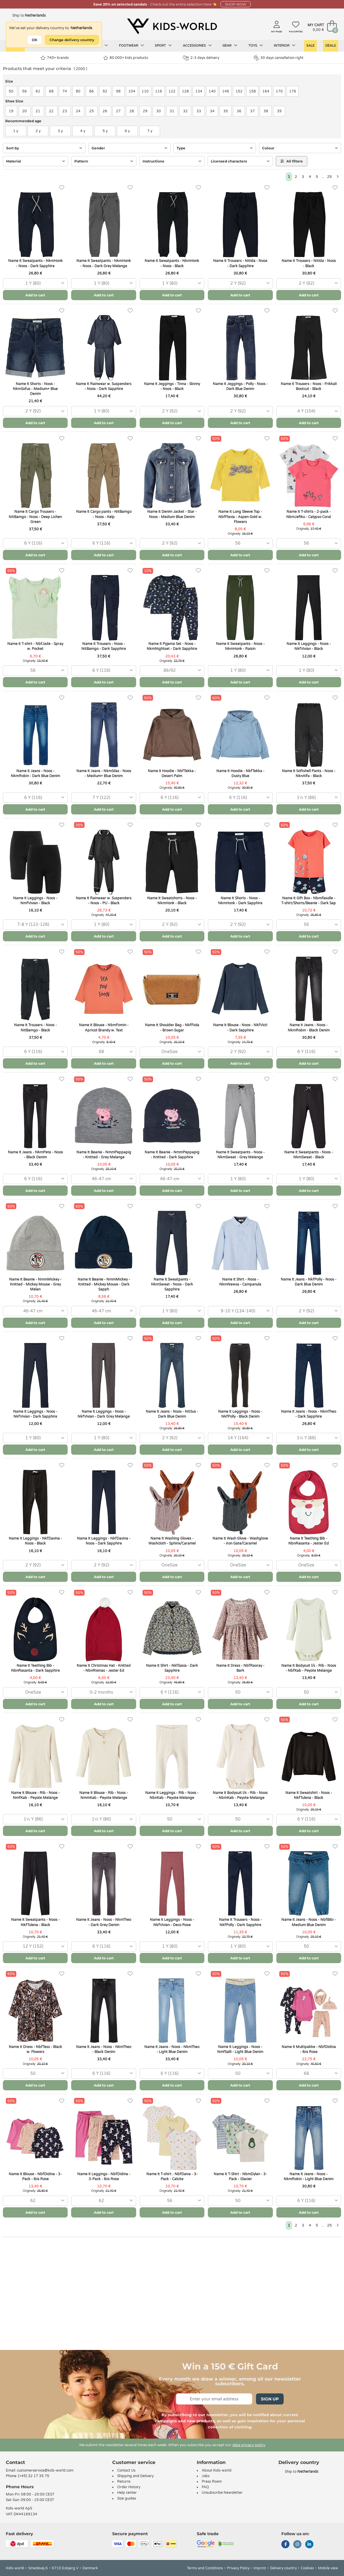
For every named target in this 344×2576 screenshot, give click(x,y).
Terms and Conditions (205, 2568)
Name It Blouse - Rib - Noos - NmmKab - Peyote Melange (103, 1795)
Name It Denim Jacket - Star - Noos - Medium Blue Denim (172, 514)
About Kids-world (216, 2470)
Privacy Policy (238, 2568)
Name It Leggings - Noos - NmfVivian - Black (35, 900)
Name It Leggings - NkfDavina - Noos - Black (35, 1540)
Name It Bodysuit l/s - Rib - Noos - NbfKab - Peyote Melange (308, 1668)
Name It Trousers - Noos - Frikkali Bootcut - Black (309, 386)
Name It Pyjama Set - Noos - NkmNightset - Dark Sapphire (172, 646)
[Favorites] (62, 188)
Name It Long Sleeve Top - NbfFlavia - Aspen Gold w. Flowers (240, 517)
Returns (124, 2481)
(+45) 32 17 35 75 (33, 2476)
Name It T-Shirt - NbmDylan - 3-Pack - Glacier (240, 2176)
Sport (163, 45)
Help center (127, 2493)
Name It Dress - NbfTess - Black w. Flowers (35, 2049)
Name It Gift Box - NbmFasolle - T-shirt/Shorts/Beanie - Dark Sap (308, 900)
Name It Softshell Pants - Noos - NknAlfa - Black (309, 773)
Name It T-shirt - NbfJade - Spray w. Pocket (35, 646)
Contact (15, 2462)
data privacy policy (248, 2445)
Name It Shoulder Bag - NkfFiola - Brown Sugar (172, 1027)
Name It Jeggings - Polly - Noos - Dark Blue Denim (240, 386)
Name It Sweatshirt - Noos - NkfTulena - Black (308, 1795)
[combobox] (35, 283)
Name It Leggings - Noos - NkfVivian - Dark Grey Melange (104, 1414)
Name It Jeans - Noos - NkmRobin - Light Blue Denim (309, 2176)
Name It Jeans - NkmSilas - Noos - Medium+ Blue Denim (103, 773)
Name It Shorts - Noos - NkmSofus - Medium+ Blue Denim (35, 389)
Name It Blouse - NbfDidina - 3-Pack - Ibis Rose (35, 2176)
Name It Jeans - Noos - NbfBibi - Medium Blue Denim (308, 1922)
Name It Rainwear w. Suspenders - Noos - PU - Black (103, 900)
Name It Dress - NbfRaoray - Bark (240, 1668)
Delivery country (283, 2568)
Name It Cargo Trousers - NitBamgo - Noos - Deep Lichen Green (35, 517)
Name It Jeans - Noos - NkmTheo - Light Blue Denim (171, 2049)
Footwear (131, 45)
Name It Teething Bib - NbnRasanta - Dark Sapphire (35, 1668)
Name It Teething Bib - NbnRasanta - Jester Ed (308, 1540)
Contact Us (126, 2470)
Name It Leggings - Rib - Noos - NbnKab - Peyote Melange (172, 1795)
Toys (255, 45)
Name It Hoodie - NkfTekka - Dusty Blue (240, 773)
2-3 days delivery (201, 57)
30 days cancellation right (278, 58)
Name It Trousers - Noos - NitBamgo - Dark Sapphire (103, 646)
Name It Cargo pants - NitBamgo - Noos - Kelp (103, 514)
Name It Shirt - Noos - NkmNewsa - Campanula (240, 1281)
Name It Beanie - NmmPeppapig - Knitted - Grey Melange (103, 1154)
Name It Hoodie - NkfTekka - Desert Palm (172, 773)
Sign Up (270, 2399)
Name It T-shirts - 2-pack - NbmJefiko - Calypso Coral (308, 514)
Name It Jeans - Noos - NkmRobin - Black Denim (309, 1027)
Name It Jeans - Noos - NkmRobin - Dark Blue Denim (35, 773)
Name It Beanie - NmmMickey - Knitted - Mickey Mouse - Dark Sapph (104, 1284)
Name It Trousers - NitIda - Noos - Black (309, 263)
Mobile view (328, 2568)
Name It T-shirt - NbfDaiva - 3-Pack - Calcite (172, 2176)
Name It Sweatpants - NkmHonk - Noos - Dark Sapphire (35, 263)
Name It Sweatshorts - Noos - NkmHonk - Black (172, 900)
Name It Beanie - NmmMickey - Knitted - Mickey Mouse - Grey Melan (35, 1284)
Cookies (307, 2568)
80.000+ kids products (125, 58)
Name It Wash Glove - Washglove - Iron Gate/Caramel (240, 1540)
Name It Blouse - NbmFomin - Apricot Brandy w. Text (104, 1027)
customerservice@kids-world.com (45, 2470)
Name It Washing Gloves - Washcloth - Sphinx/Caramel (172, 1540)
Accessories (197, 45)
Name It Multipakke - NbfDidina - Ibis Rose (309, 2049)
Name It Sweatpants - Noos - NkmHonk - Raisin (240, 646)
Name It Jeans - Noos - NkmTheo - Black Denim (103, 2049)
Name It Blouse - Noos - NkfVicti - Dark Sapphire (240, 1027)
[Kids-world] (172, 26)
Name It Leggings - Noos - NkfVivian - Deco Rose (172, 1922)
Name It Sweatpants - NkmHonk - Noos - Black (172, 263)
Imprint (260, 2568)
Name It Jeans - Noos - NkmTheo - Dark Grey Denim (103, 1922)
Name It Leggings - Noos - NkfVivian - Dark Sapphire (35, 1414)
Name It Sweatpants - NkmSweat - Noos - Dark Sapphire (172, 1284)
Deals (330, 46)
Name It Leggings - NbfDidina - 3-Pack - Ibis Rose (103, 2176)
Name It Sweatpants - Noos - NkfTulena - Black (35, 1922)
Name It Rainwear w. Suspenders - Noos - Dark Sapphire (103, 386)
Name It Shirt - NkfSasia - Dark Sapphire (172, 1668)
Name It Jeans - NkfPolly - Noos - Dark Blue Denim (308, 1281)
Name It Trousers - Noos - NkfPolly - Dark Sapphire (240, 1922)
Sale (310, 46)
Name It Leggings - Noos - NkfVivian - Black (309, 646)
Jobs (206, 2476)
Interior (284, 45)
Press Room (212, 2481)
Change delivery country (72, 40)
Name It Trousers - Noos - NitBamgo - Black (35, 1027)
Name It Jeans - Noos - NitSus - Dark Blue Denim (172, 1414)
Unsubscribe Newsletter (222, 2493)
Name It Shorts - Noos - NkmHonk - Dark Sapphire (240, 900)
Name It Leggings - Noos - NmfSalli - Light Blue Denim (240, 2049)
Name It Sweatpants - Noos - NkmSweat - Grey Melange (240, 1154)
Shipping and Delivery (135, 2476)
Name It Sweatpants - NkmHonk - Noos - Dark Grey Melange (103, 263)
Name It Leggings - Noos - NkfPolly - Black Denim (240, 1414)
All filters (291, 161)
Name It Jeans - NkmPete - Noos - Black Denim (35, 1154)
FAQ (205, 2487)
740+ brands (55, 58)
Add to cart (35, 295)
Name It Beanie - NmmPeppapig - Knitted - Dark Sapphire (172, 1154)
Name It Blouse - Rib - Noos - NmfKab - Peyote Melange (35, 1795)
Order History (128, 2487)
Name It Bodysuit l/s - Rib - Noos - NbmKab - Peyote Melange (240, 1795)
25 (329, 176)
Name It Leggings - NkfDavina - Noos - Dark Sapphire (103, 1540)
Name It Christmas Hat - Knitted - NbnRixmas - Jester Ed (104, 1668)
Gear (229, 45)
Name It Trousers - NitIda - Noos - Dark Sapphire (240, 263)
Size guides (126, 2498)
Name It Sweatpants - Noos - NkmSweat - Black (308, 1154)
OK (34, 40)
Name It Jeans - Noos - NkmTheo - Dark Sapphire (308, 1414)
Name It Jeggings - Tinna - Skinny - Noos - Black (172, 386)
